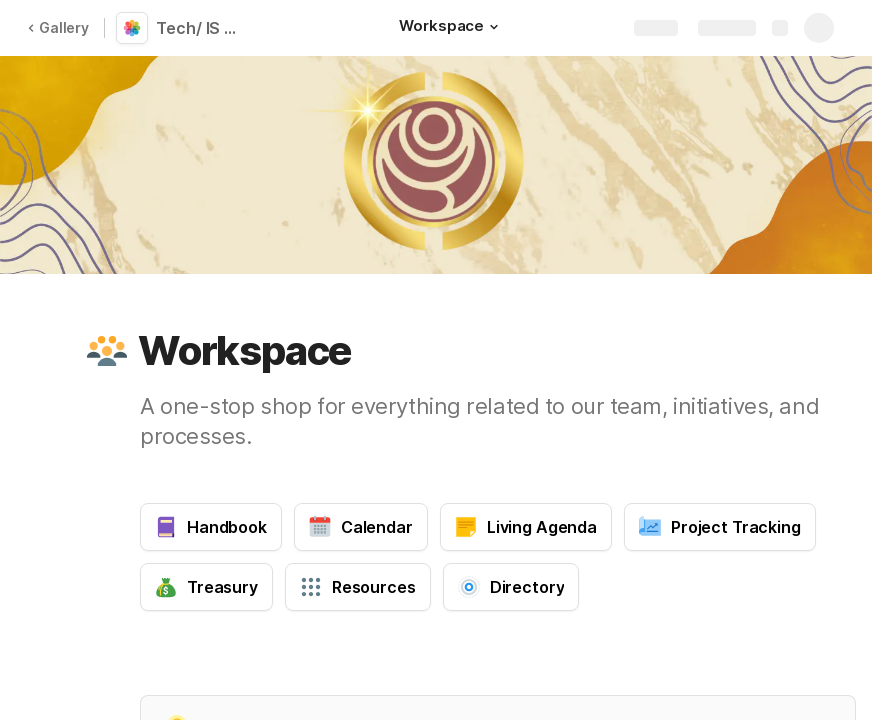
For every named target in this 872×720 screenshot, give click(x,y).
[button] (494, 27)
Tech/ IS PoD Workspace (202, 28)
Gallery (58, 27)
